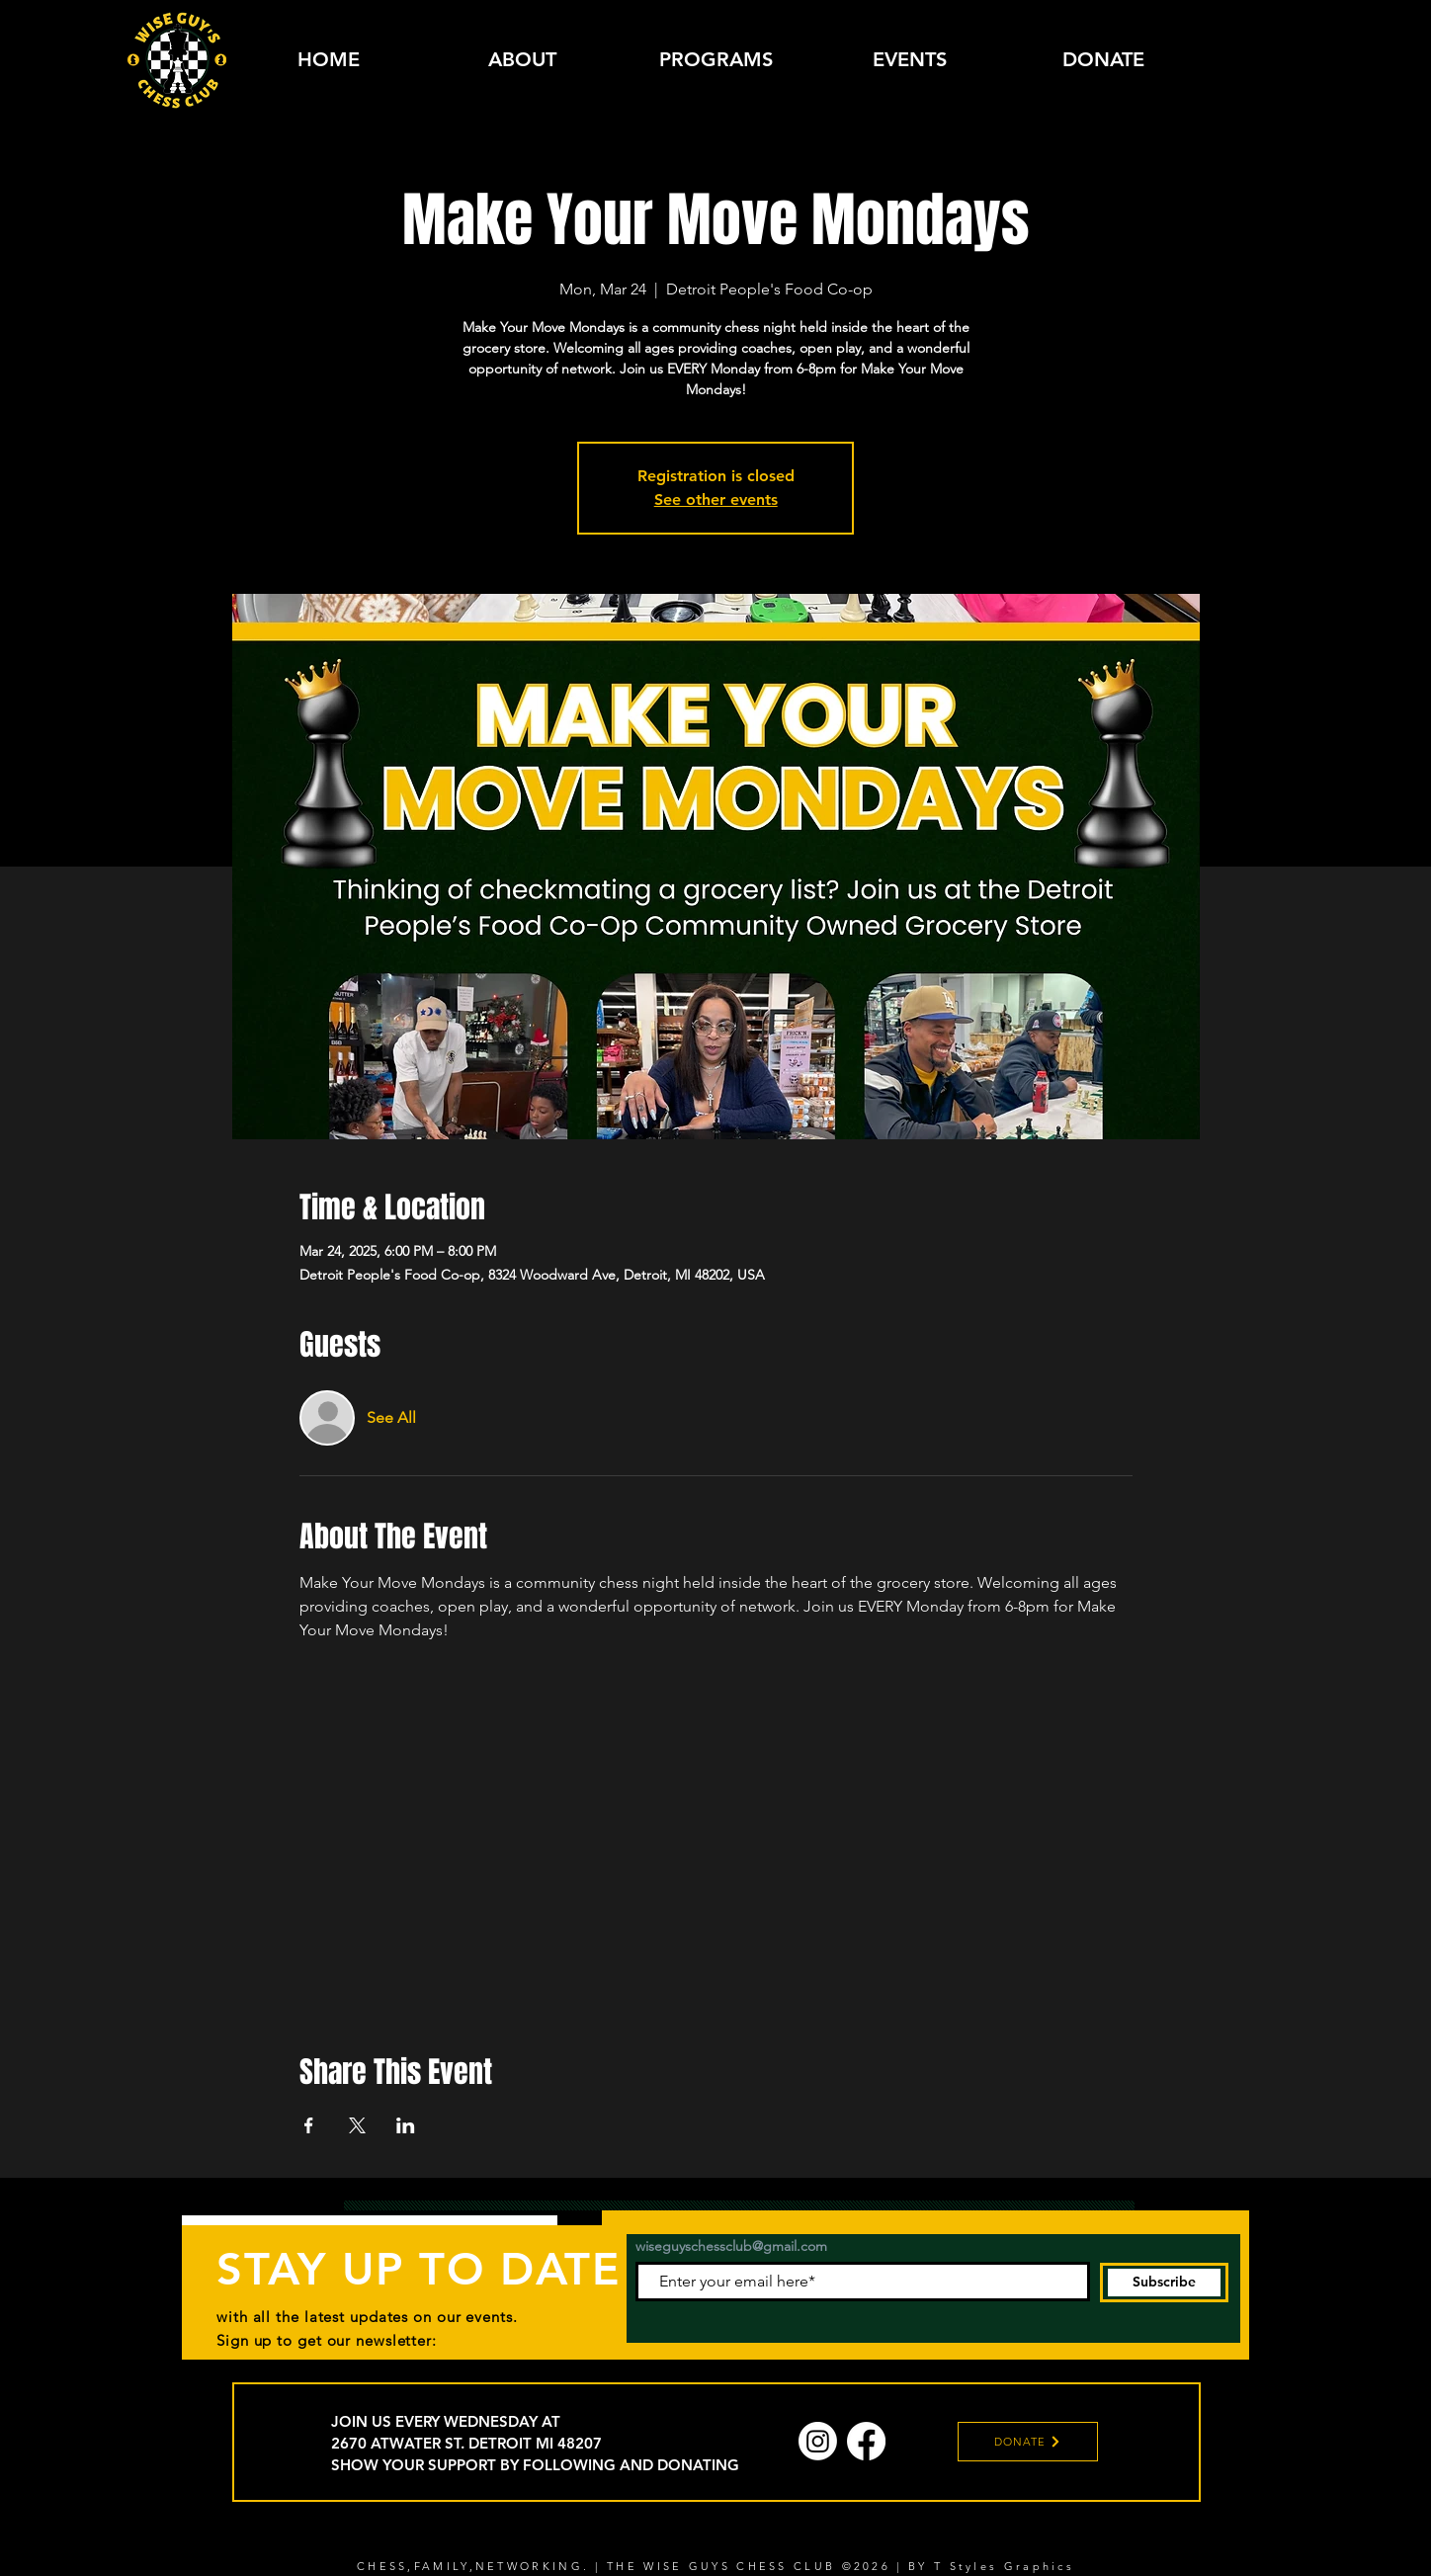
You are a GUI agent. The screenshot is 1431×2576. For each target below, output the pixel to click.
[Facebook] (866, 2441)
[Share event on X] (357, 2125)
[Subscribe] (1164, 2282)
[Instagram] (818, 2441)
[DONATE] (1028, 2441)
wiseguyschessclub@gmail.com (731, 2246)
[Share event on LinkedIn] (405, 2125)
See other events (716, 499)
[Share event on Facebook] (308, 2125)
